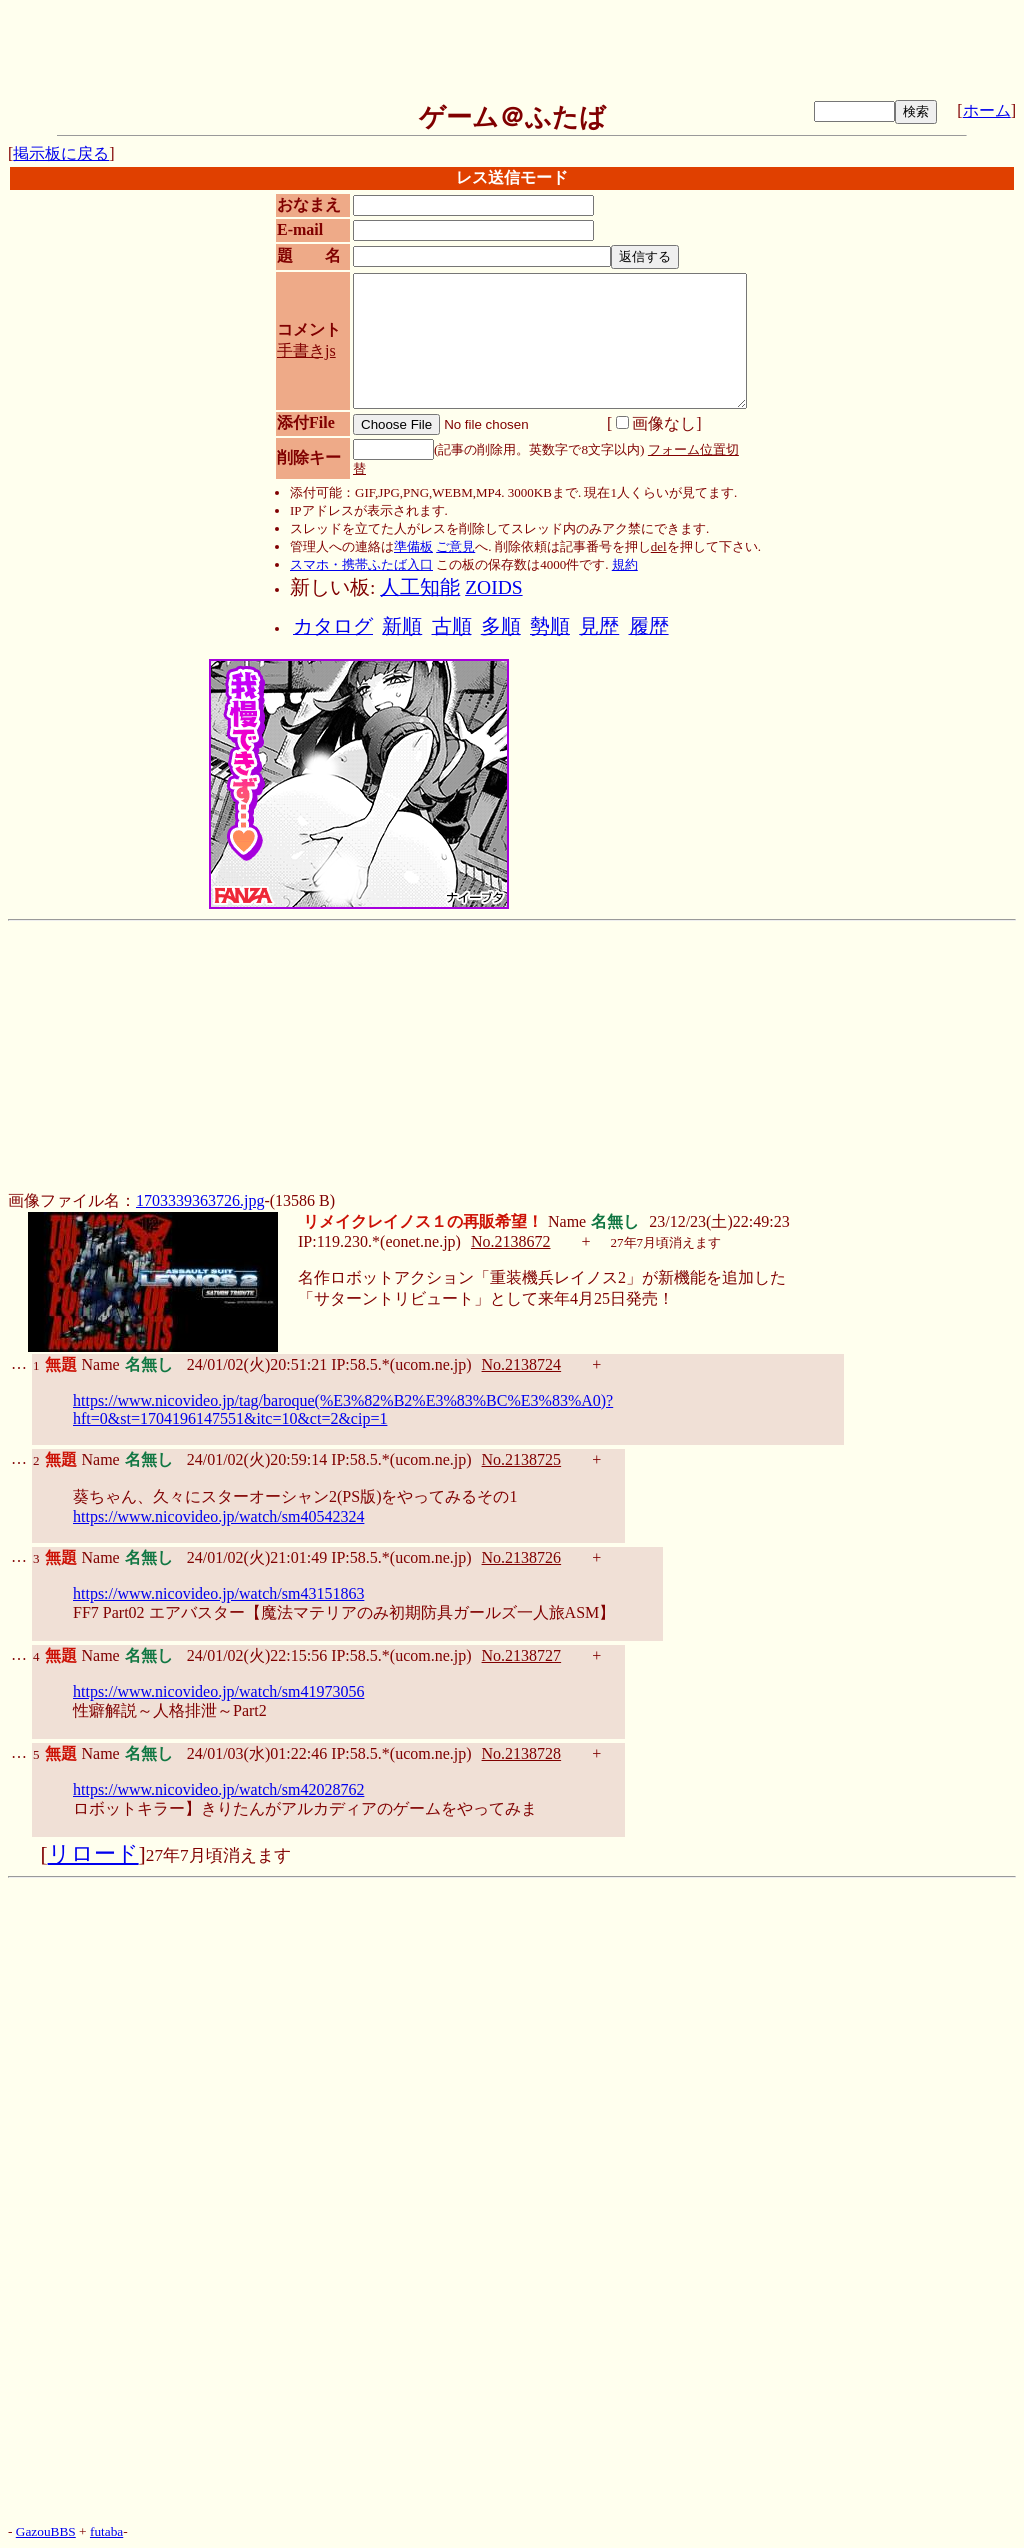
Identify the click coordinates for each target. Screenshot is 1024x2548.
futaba (106, 2531)
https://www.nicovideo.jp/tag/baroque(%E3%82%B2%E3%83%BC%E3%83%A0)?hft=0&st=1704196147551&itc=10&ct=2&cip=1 (343, 1409)
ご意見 (455, 546)
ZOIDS (493, 587)
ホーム (987, 110)
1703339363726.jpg (200, 1200)
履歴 (649, 626)
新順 (402, 626)
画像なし (656, 423)
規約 (625, 564)
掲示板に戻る (61, 153)
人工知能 (420, 587)
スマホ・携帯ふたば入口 (361, 564)
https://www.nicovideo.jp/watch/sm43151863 (218, 1593)
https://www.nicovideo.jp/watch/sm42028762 (218, 1789)
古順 (452, 626)
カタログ (333, 626)
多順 (501, 626)
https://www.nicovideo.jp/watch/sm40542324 (218, 1516)
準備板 (413, 546)
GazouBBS (46, 2531)
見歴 (599, 626)
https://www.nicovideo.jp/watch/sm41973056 (218, 1691)
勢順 (550, 626)
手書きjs (306, 350)
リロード (93, 1854)
